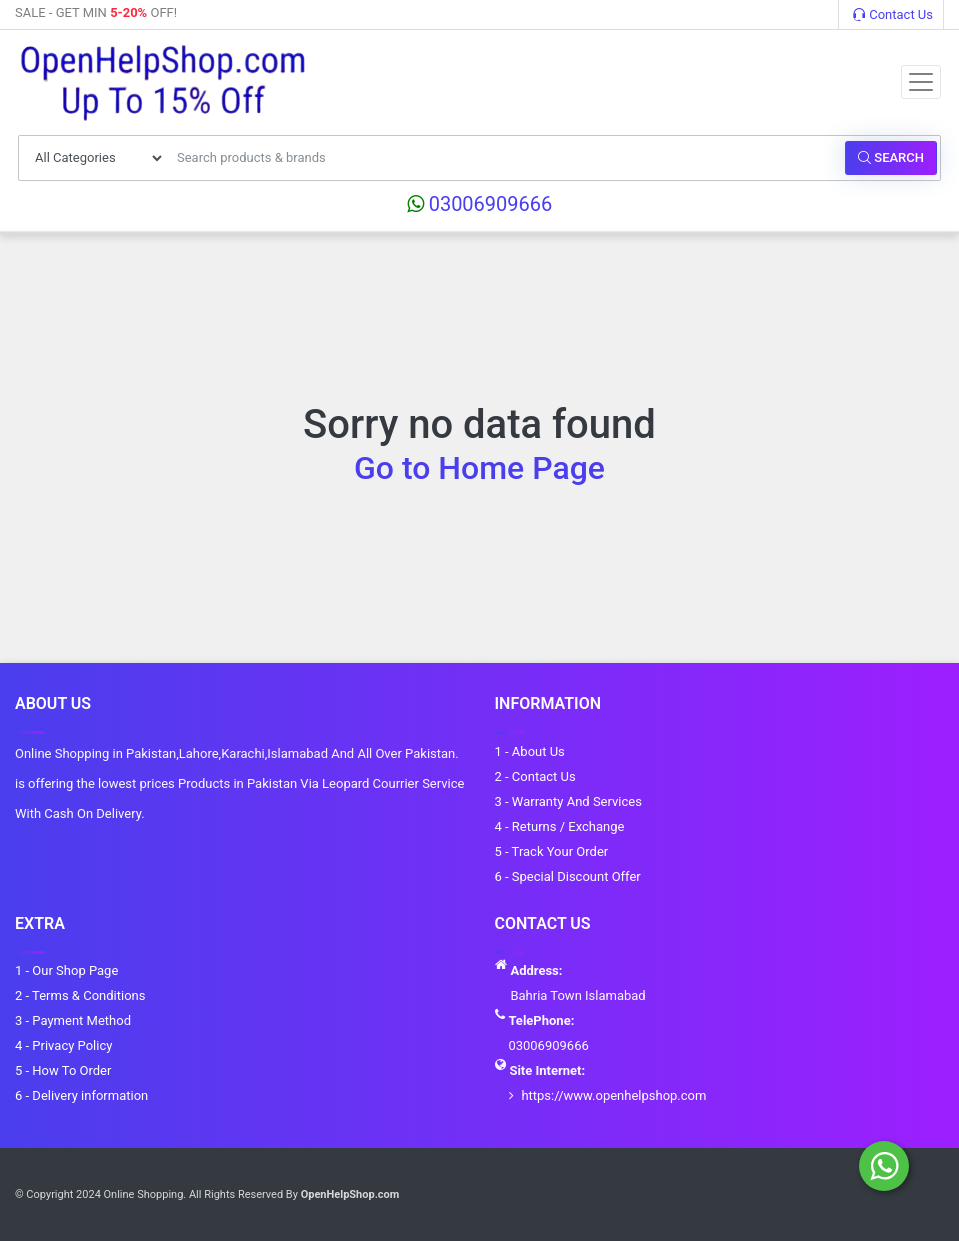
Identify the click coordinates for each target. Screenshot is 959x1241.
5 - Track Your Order (552, 851)
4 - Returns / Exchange (560, 826)
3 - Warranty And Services (568, 801)
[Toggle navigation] (921, 82)
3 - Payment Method (73, 1020)
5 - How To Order (63, 1070)
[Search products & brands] (505, 158)
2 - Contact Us (535, 776)
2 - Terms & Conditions (80, 995)
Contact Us (893, 14)
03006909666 (480, 204)
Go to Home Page (479, 468)
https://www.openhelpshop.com (613, 1095)
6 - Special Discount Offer (568, 876)
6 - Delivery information (81, 1095)
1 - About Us (530, 751)
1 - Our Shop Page (66, 970)
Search (891, 157)
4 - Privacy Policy (63, 1045)
